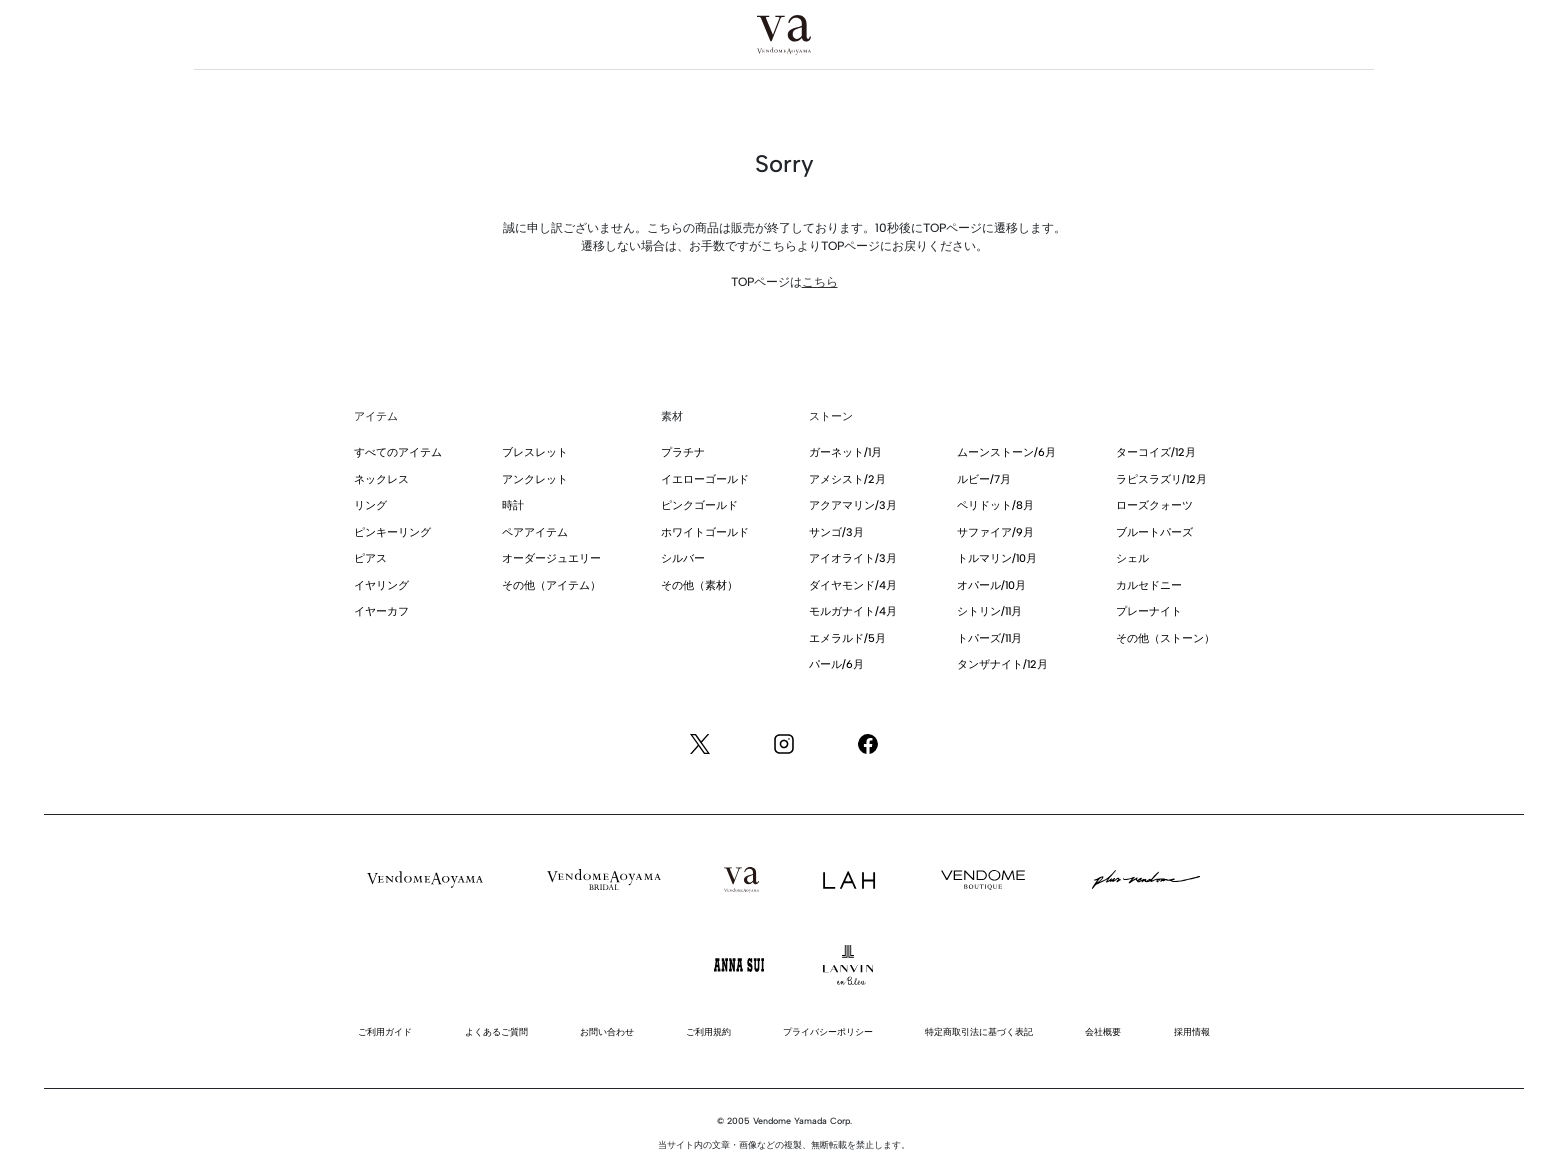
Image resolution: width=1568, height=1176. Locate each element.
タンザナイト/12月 (1002, 664)
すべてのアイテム (398, 452)
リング (370, 505)
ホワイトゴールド (705, 532)
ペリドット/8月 (995, 505)
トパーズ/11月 (989, 638)
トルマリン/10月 (997, 558)
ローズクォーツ (1154, 505)
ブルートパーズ (1154, 532)
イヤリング (381, 585)
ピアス (370, 558)
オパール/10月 (991, 585)
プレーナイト (1149, 611)
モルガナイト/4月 (853, 611)
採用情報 (1192, 1031)
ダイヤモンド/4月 (853, 585)
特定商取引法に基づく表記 (979, 1031)
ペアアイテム (535, 532)
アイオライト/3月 (853, 558)
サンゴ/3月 (836, 532)
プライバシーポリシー (828, 1031)
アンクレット (535, 479)
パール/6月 (836, 664)
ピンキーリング (392, 532)
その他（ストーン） (1165, 638)
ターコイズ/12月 (1156, 452)
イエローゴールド (705, 479)
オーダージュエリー (551, 558)
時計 (513, 505)
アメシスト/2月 (847, 479)
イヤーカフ (381, 611)
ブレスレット (535, 452)
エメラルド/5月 (847, 638)
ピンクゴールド (699, 505)
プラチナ (683, 452)
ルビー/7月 (984, 479)
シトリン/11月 (989, 611)
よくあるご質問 (496, 1031)
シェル (1132, 558)
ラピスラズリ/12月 (1161, 479)
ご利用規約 (708, 1031)
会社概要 (1103, 1031)
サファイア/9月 (995, 532)
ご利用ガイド (385, 1031)
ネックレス (381, 479)
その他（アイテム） (551, 585)
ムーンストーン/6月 (1006, 452)
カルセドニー (1149, 585)
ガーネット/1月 (845, 452)
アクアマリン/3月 (853, 505)
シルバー (683, 558)
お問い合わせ (607, 1031)
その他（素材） (699, 585)
